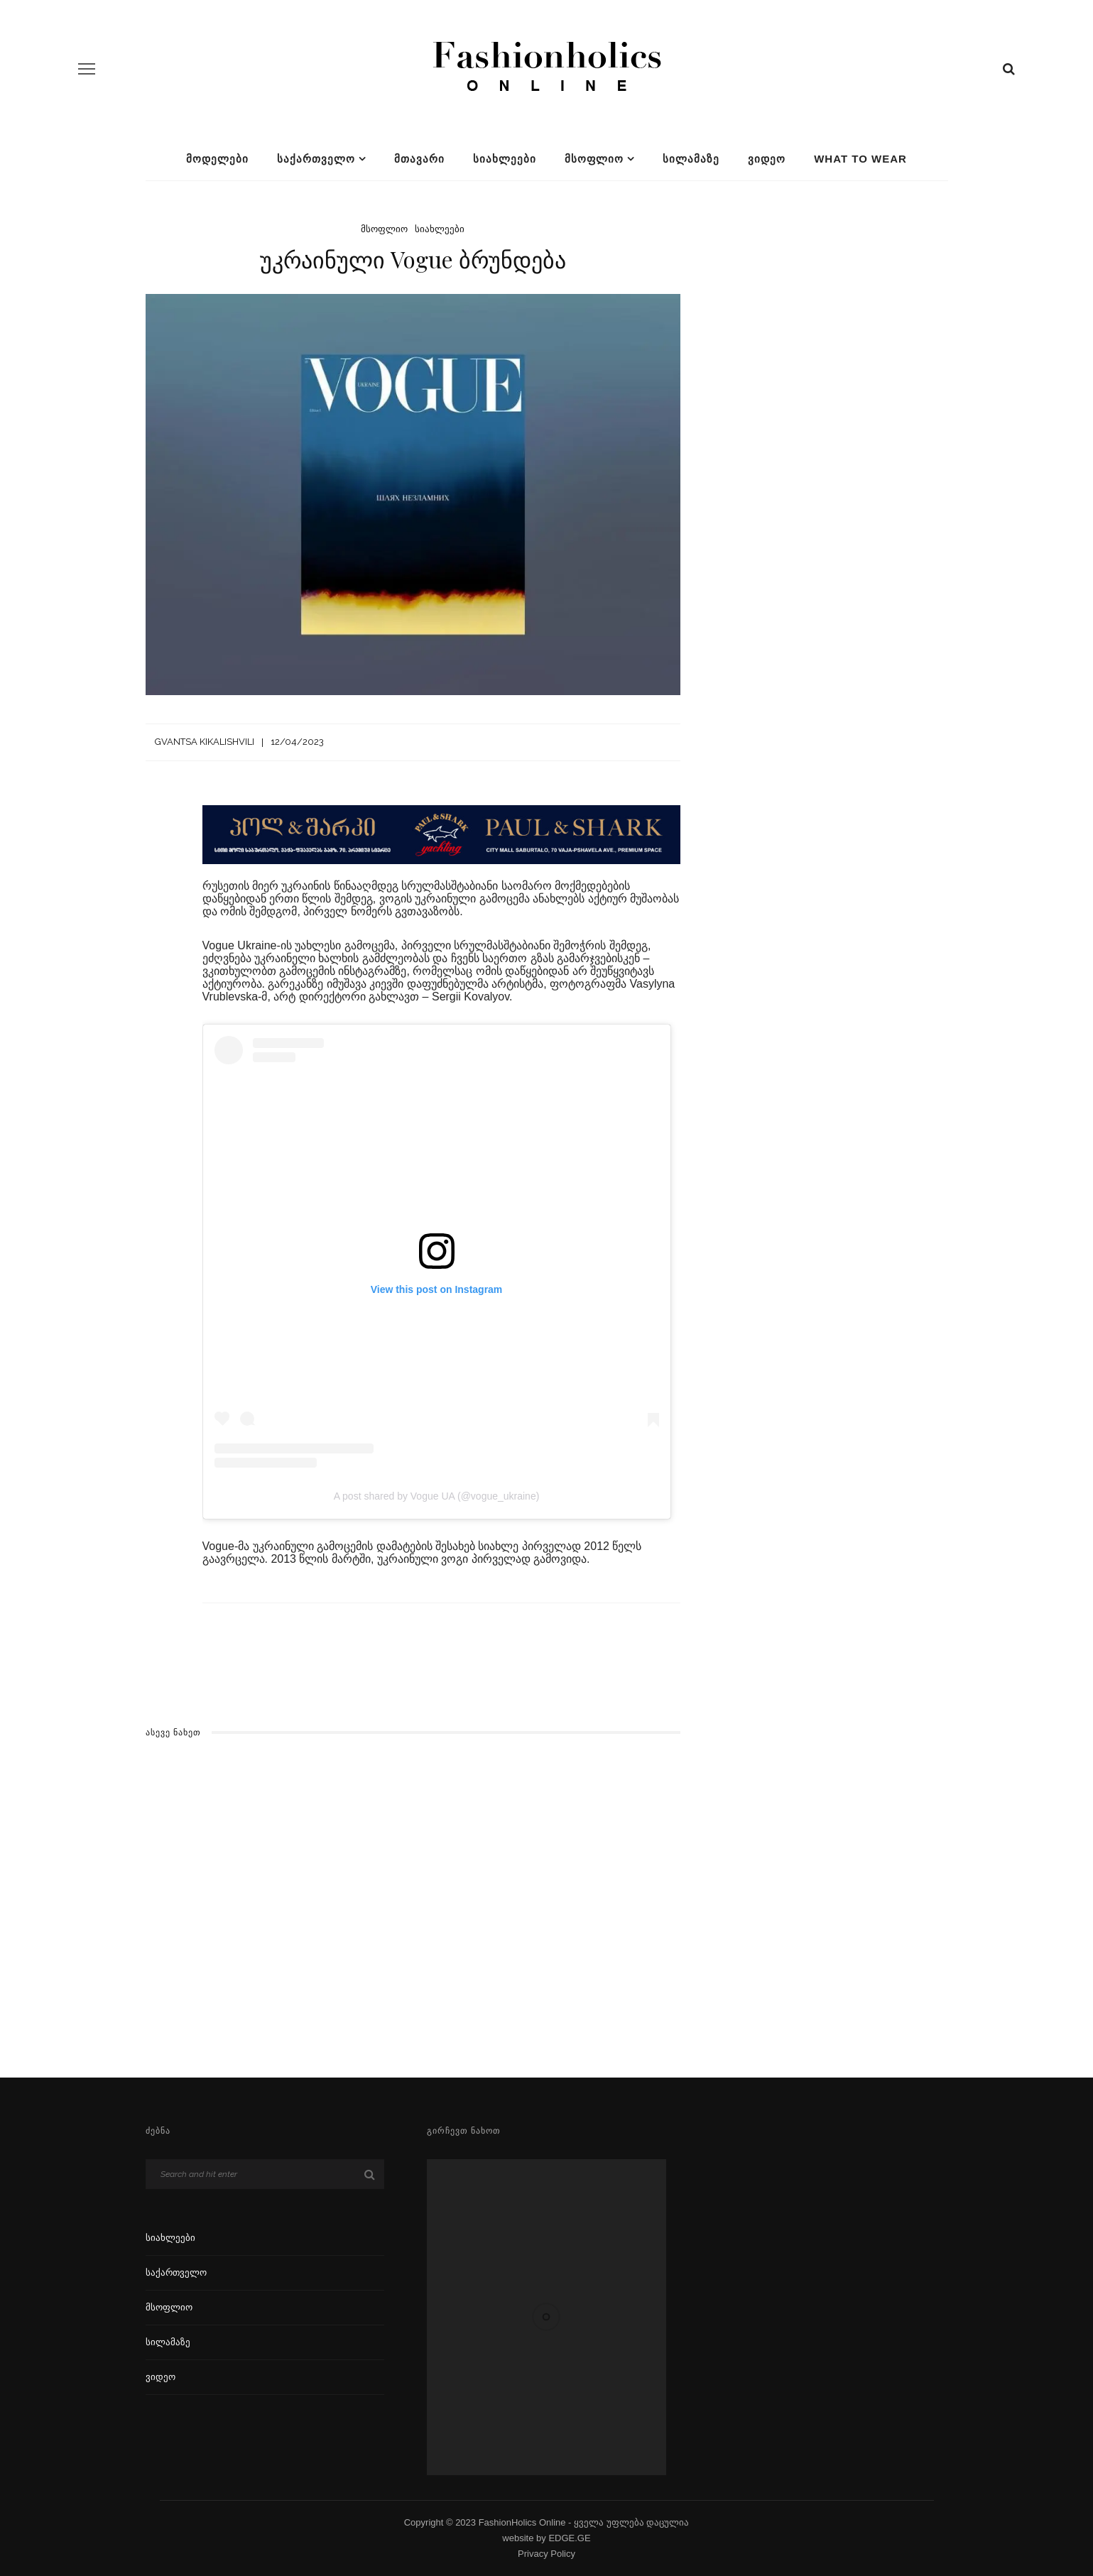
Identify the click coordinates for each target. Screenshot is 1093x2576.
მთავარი (419, 159)
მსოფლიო (594, 159)
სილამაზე (691, 159)
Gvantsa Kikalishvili (204, 741)
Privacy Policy (546, 2553)
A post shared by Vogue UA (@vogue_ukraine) (437, 1496)
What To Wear (860, 159)
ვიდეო (766, 159)
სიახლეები (504, 159)
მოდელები (217, 159)
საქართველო (316, 159)
